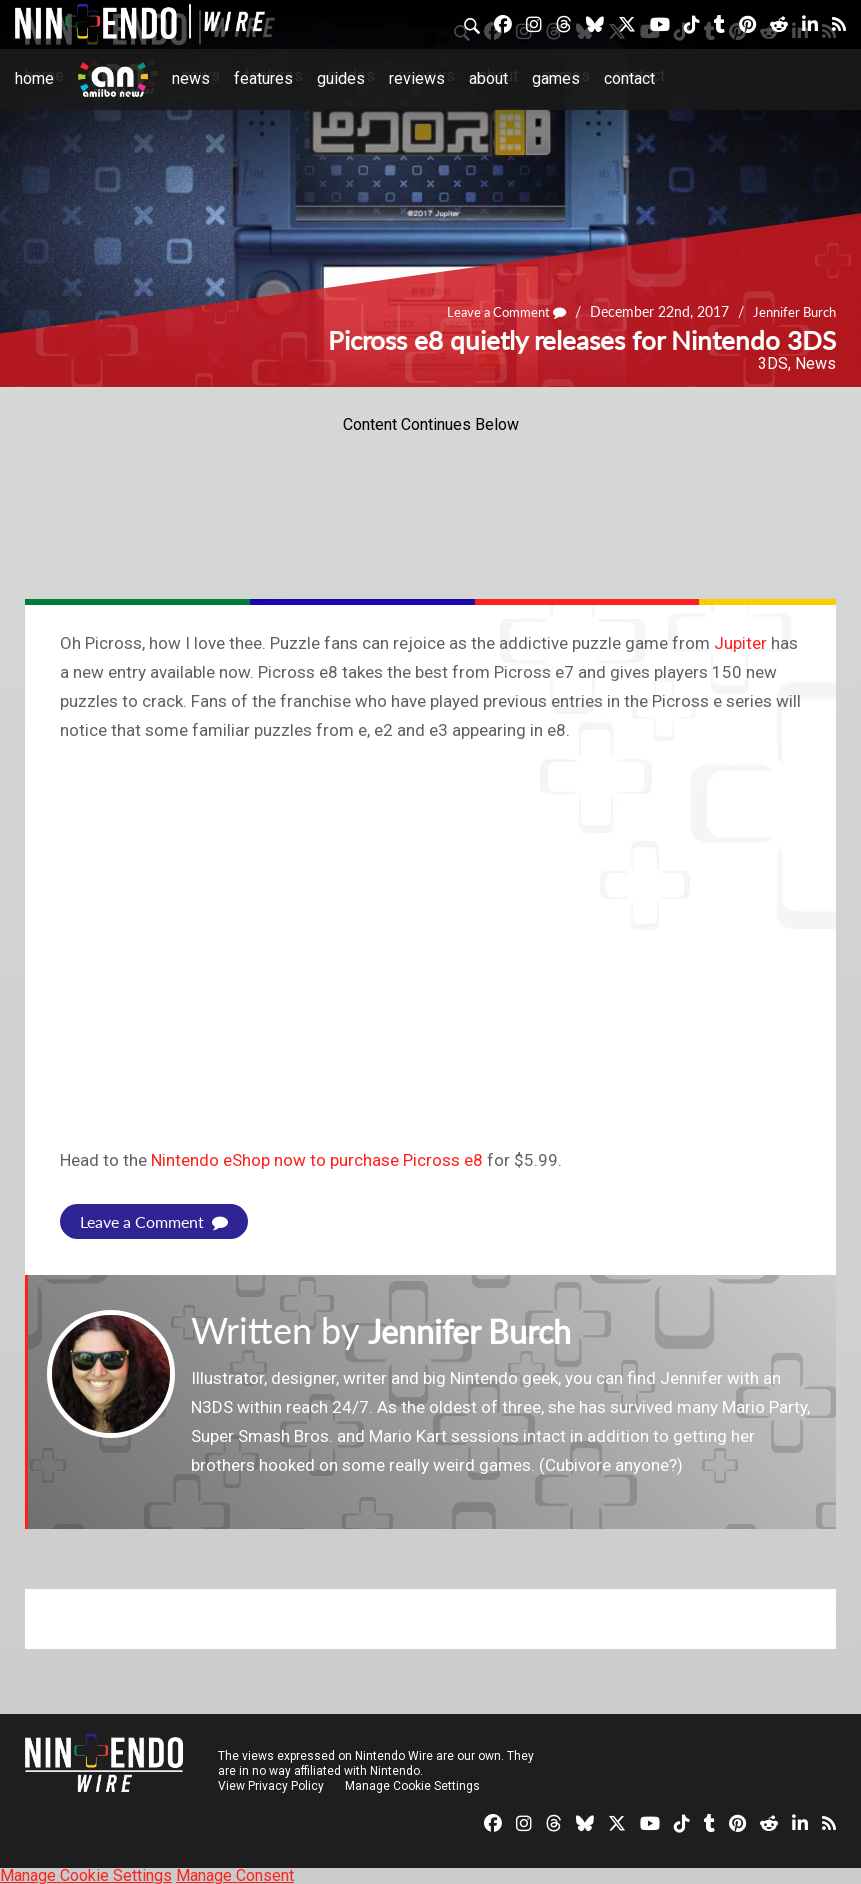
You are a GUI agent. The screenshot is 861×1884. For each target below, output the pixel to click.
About (488, 78)
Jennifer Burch (791, 311)
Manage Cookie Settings (414, 1785)
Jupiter (740, 643)
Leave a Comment (495, 311)
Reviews (417, 78)
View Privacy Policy (271, 1785)
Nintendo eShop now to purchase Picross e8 (317, 1160)
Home (34, 78)
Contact (629, 78)
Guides (341, 78)
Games (556, 78)
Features (263, 78)
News (191, 78)
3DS (773, 363)
